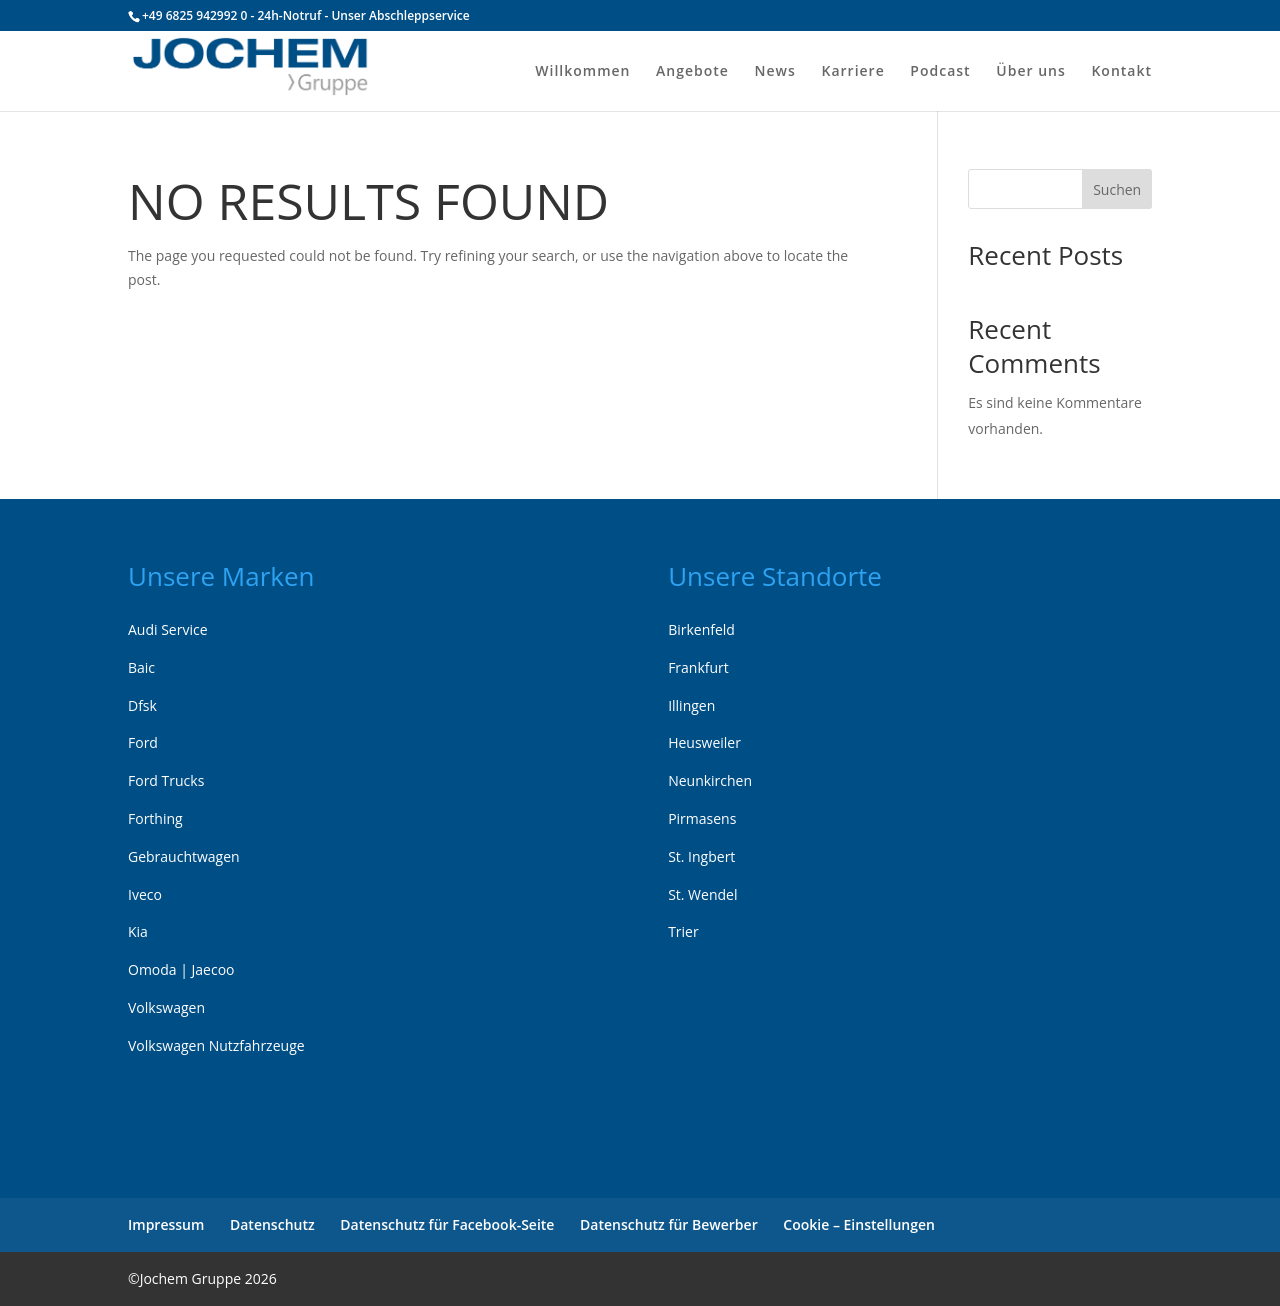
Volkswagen (166, 1007)
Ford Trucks (166, 780)
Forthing (155, 818)
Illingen (691, 705)
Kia (138, 931)
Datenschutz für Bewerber (669, 1224)
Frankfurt (698, 667)
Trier (683, 931)
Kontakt (1121, 72)
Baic (141, 667)
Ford (143, 742)
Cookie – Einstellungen (859, 1224)
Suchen (1117, 189)
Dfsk (142, 705)
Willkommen (582, 72)
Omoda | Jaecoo (181, 969)
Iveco (145, 894)
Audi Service (168, 629)
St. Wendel (702, 894)
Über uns (1030, 72)
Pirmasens (702, 818)
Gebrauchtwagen (184, 856)
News (775, 72)
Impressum (166, 1224)
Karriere (852, 72)
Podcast (940, 72)
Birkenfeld (701, 629)
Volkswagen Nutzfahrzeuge (216, 1045)
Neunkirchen (710, 780)
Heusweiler (704, 742)
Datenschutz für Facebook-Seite (447, 1224)
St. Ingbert (701, 856)
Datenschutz (272, 1224)
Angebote (692, 72)
